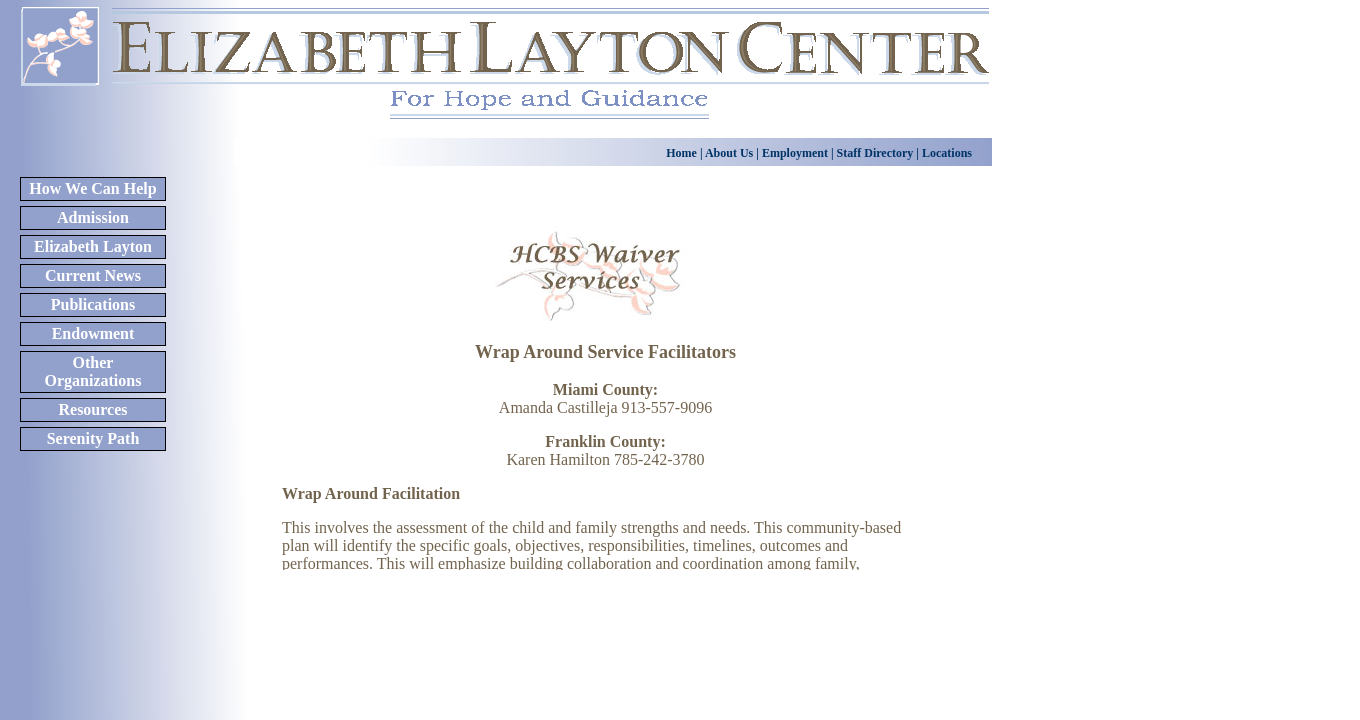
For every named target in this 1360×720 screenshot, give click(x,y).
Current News (93, 275)
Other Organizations (93, 371)
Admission (93, 217)
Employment (795, 153)
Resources (92, 409)
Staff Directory (877, 153)
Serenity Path (93, 438)
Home (681, 153)
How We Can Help (92, 188)
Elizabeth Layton (93, 246)
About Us (728, 153)
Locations (945, 153)
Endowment (93, 333)
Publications (93, 304)
